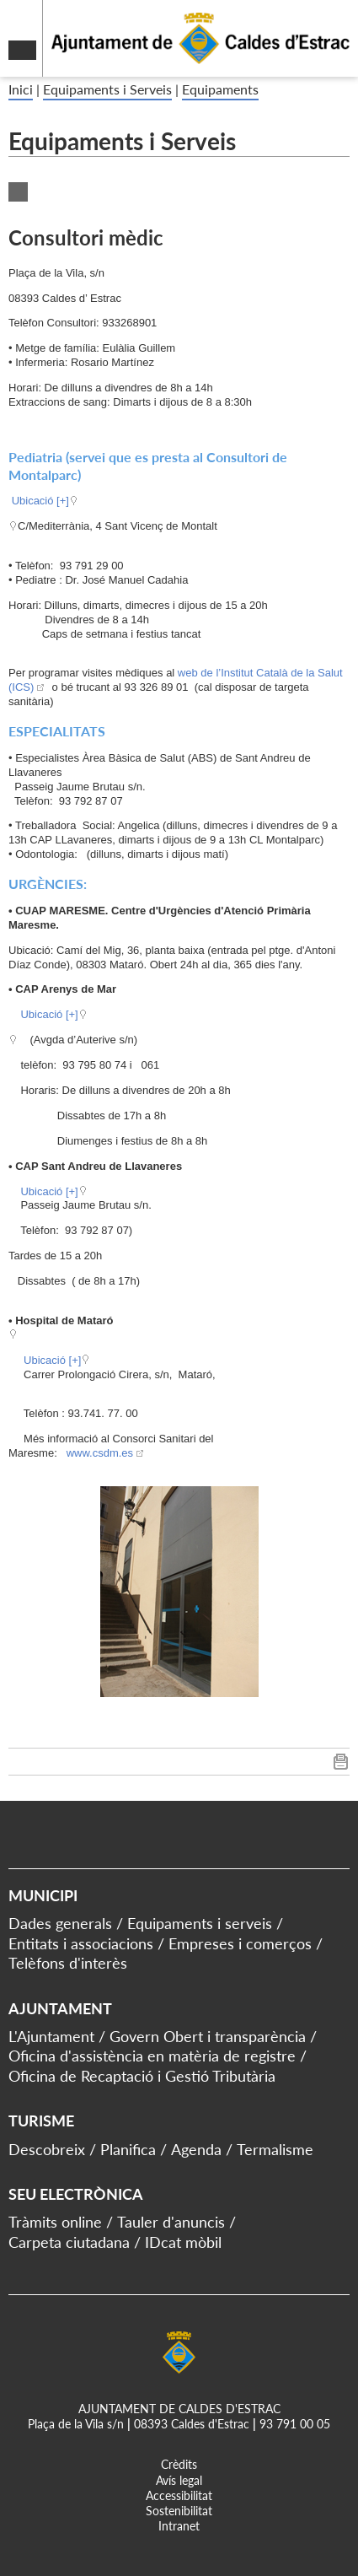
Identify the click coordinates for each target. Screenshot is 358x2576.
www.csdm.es (98, 1453)
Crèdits (179, 2464)
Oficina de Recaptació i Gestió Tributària (141, 2076)
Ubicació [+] (40, 500)
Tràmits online (55, 2221)
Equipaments (220, 89)
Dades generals (60, 1923)
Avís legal (179, 2480)
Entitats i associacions (80, 1943)
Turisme (41, 2120)
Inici (20, 89)
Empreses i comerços (240, 1943)
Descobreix (46, 2149)
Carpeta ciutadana (69, 2242)
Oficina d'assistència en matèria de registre (152, 2055)
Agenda (196, 2149)
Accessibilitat (179, 2495)
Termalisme (275, 2149)
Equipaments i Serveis (107, 89)
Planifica (128, 2149)
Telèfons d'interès (67, 1963)
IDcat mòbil (183, 2242)
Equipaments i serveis (199, 1923)
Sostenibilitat (179, 2510)
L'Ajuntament (51, 2036)
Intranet (179, 2526)
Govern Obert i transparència (208, 2036)
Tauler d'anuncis (171, 2221)
